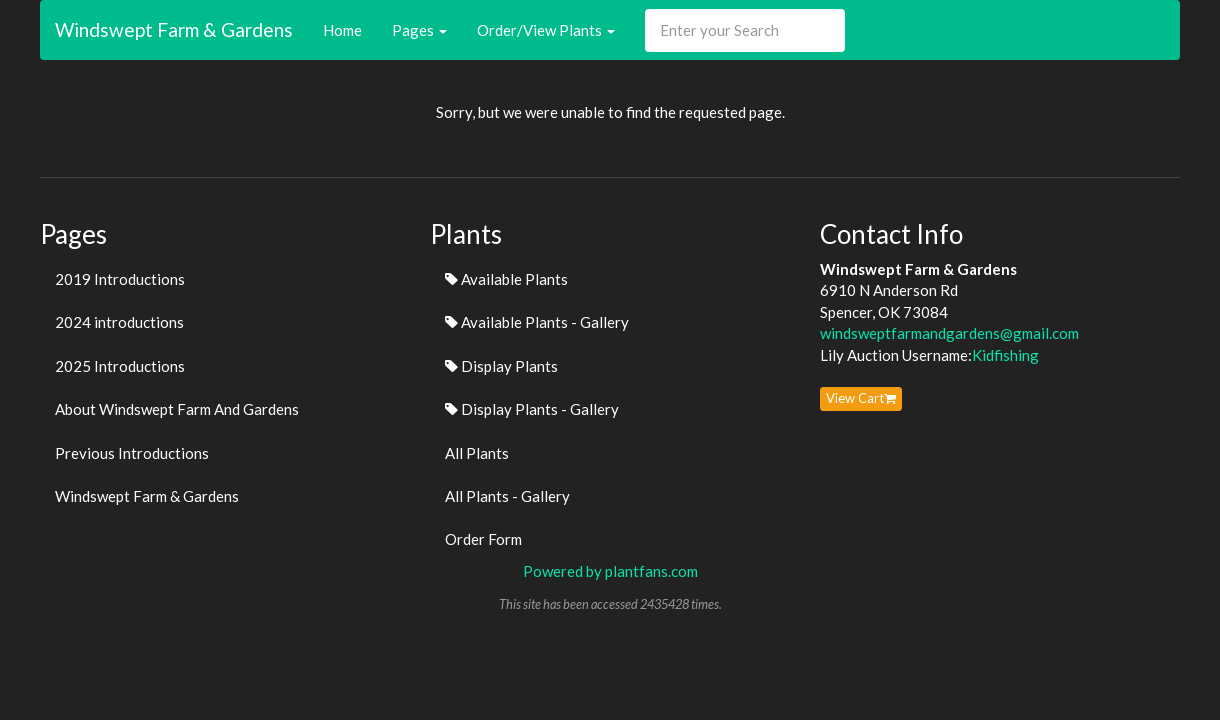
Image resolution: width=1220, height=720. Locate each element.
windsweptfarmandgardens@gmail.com (949, 333)
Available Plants (506, 279)
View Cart (861, 398)
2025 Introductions (120, 366)
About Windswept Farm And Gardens (177, 409)
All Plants (477, 453)
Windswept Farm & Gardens (174, 29)
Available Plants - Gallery (537, 322)
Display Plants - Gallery (532, 409)
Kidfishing (1005, 355)
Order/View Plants (546, 30)
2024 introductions (119, 322)
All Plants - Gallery (507, 496)
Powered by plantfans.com (610, 571)
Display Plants (501, 366)
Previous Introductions (132, 453)
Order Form (483, 539)
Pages (419, 30)
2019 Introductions (120, 279)
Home (342, 30)
